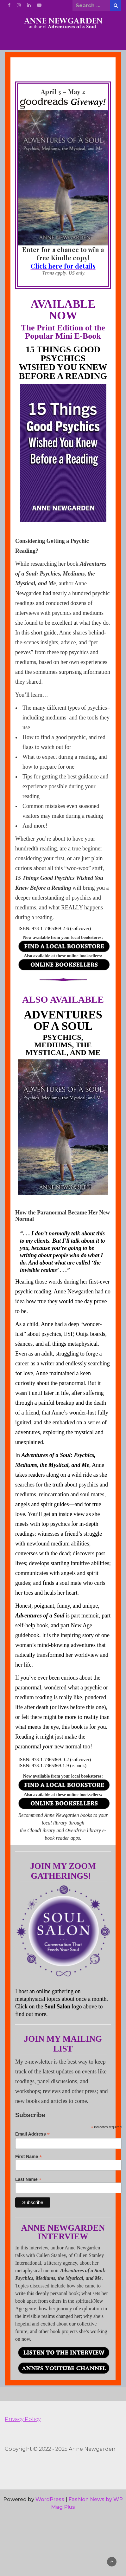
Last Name (68, 2184)
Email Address (32, 2134)
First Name (68, 2162)
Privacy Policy (23, 2419)
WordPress (49, 2499)
